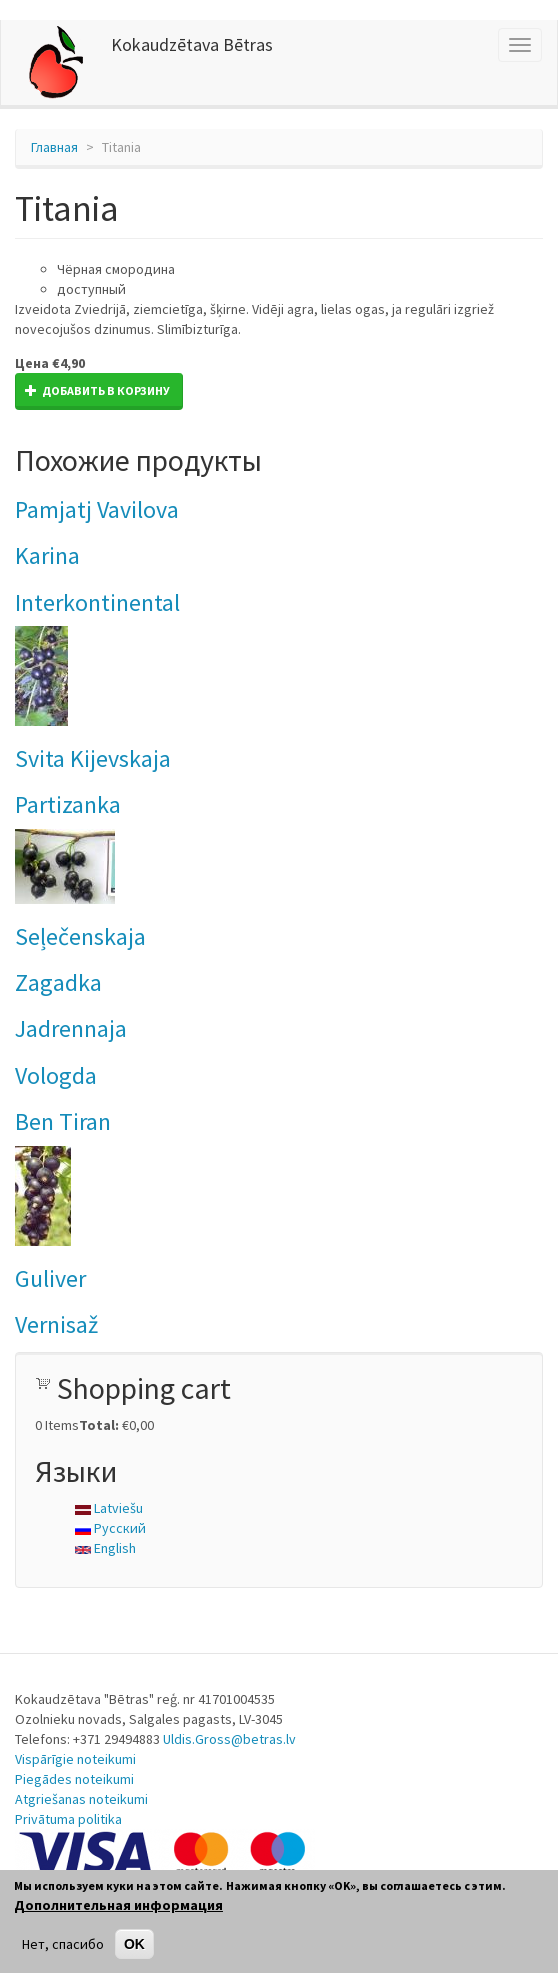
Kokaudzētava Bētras (192, 44)
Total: (99, 1425)
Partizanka (68, 804)
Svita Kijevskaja (93, 758)
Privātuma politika (68, 1819)
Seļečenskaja (80, 936)
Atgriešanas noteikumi (81, 1799)
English (105, 1548)
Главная (54, 147)
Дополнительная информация (118, 1905)
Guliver (50, 1278)
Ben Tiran (63, 1121)
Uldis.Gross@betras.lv (229, 1739)
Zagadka (58, 982)
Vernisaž (56, 1324)
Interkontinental (97, 602)
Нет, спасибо (63, 1944)
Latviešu (109, 1508)
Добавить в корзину (97, 390)
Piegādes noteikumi (74, 1779)
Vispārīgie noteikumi (75, 1759)
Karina (47, 555)
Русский (110, 1528)
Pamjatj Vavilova (97, 509)
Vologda (56, 1075)
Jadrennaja (71, 1028)
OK (134, 1944)
